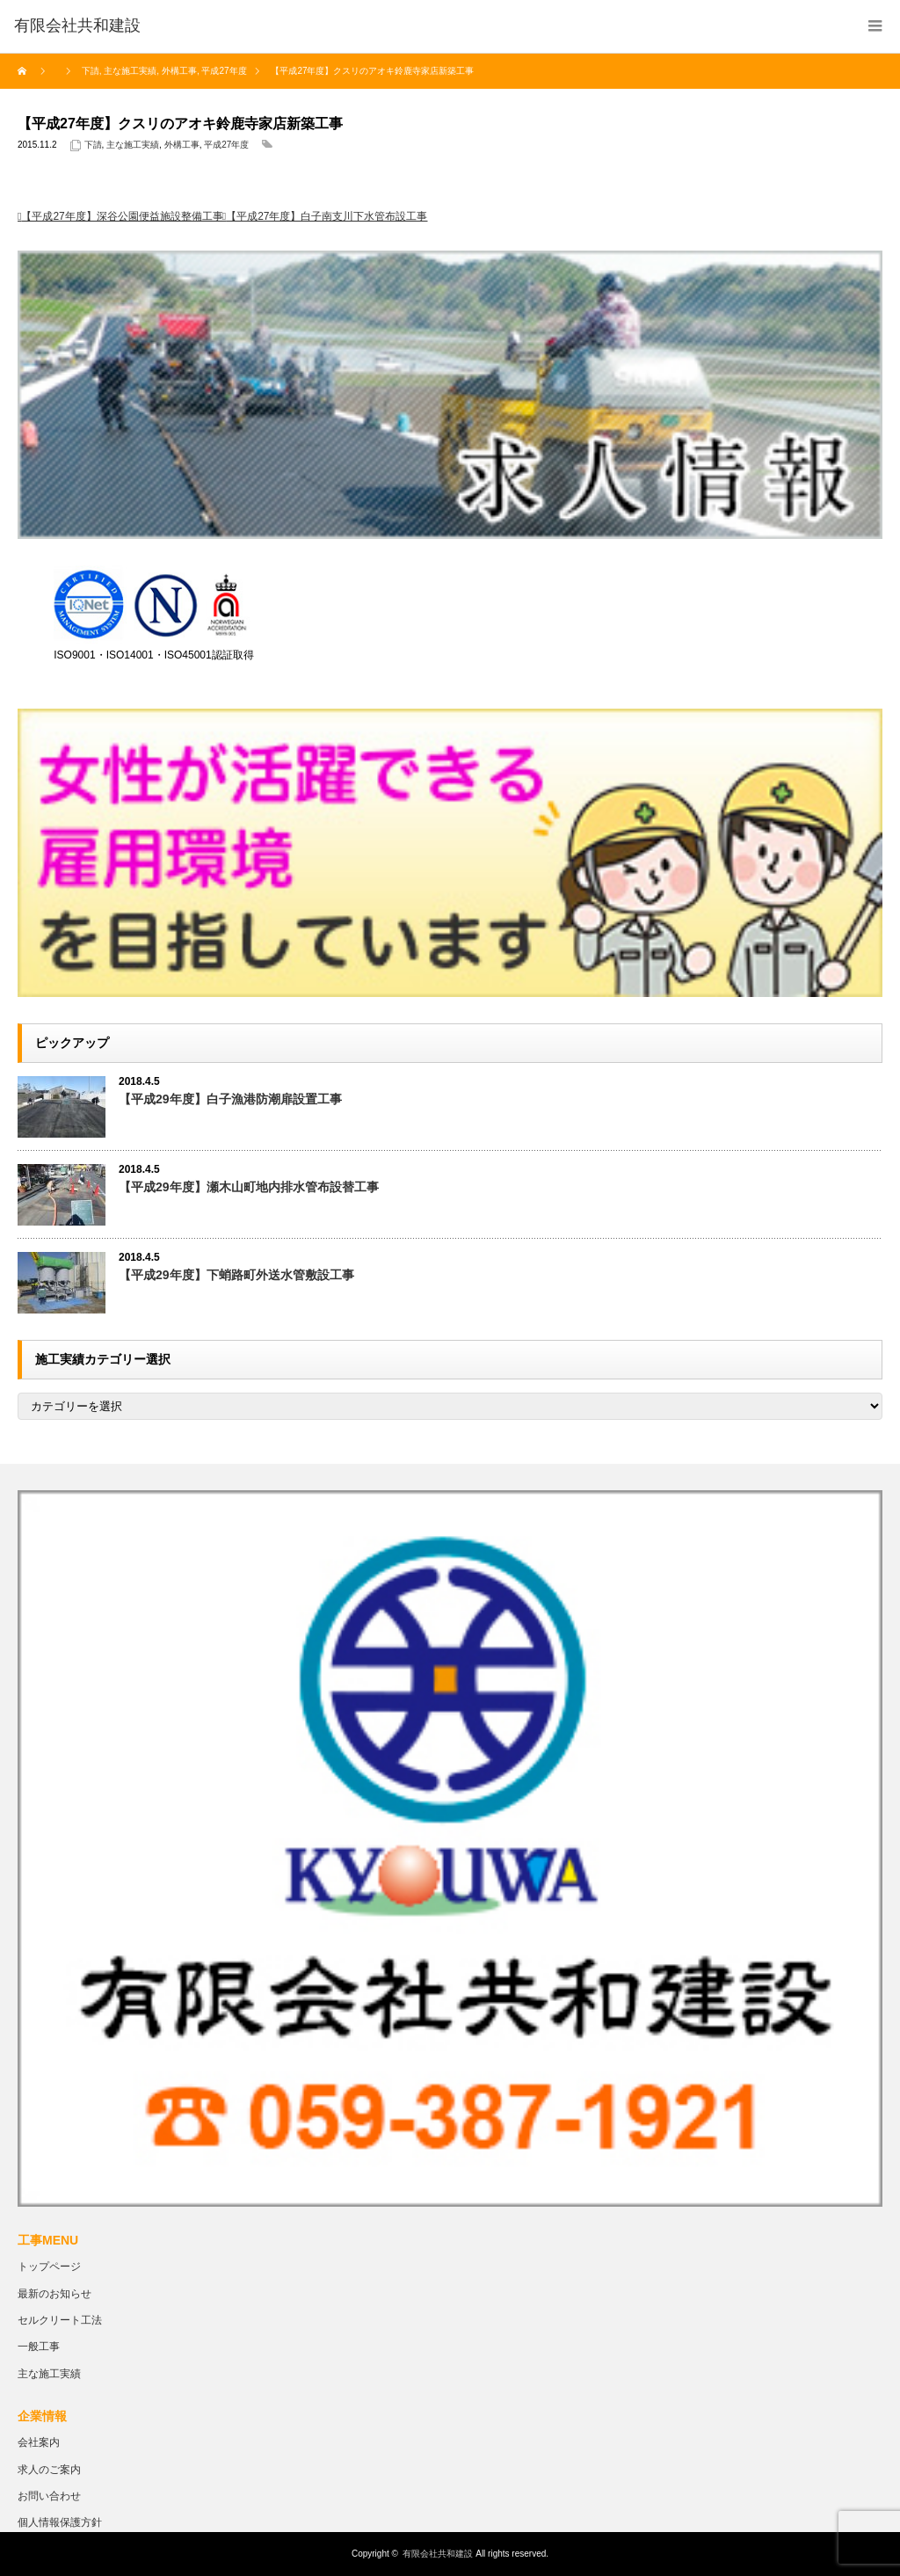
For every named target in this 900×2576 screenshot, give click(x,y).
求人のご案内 (49, 2469)
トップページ (49, 2266)
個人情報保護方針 (60, 2522)
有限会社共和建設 (438, 2553)
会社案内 (39, 2442)
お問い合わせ (49, 2496)
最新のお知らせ (54, 2294)
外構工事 (182, 144)
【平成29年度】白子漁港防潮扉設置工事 (230, 1099)
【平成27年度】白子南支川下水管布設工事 (326, 216)
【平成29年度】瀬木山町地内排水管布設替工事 (249, 1187)
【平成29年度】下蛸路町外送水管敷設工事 (236, 1275)
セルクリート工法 (60, 2320)
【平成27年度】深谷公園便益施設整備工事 (121, 216)
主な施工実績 (132, 144)
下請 (93, 144)
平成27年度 (226, 144)
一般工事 (39, 2346)
